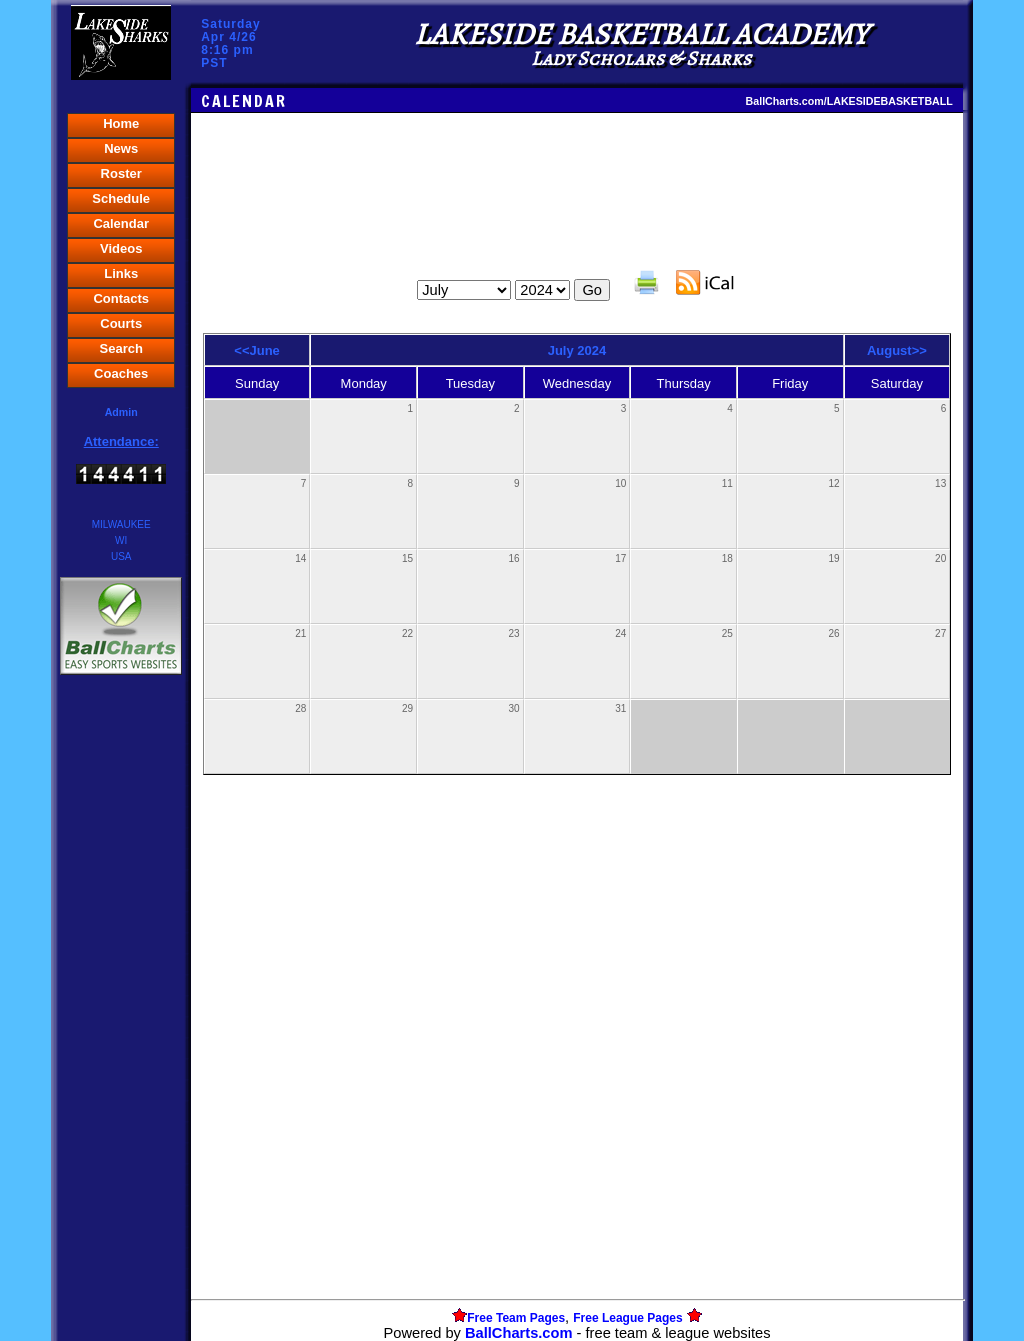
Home (121, 123)
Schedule (121, 198)
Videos (121, 248)
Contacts (121, 298)
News (121, 148)
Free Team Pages (516, 1318)
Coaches (121, 373)
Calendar (121, 223)
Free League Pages (627, 1318)
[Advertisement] (121, 1024)
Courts (121, 323)
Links (121, 273)
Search (121, 348)
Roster (121, 173)
